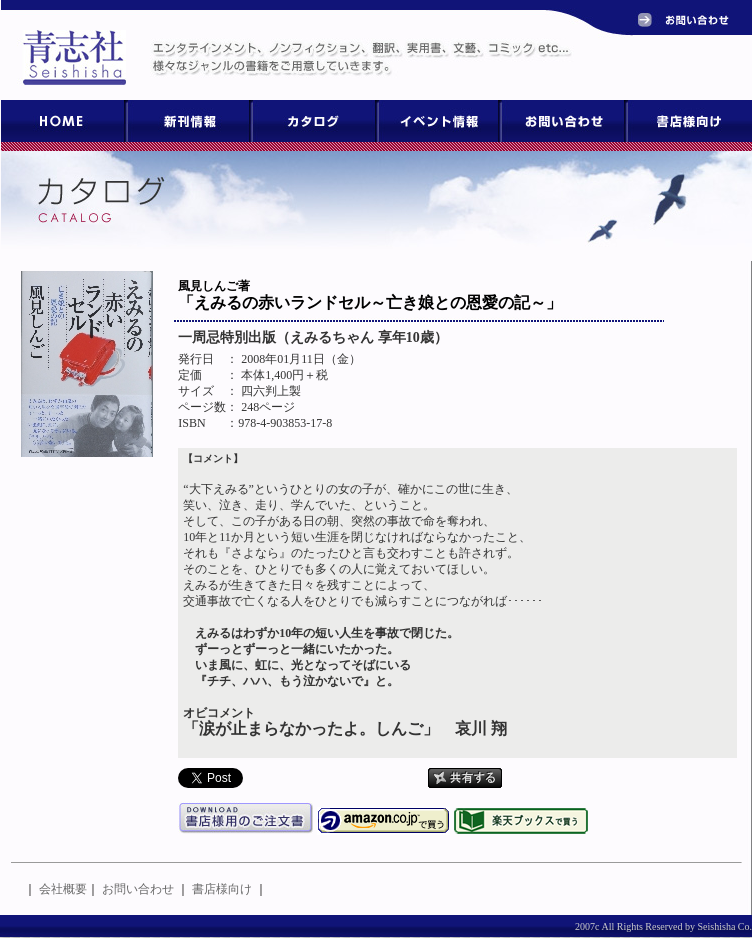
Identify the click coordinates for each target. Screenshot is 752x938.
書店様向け (222, 889)
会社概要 (63, 889)
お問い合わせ (138, 889)
